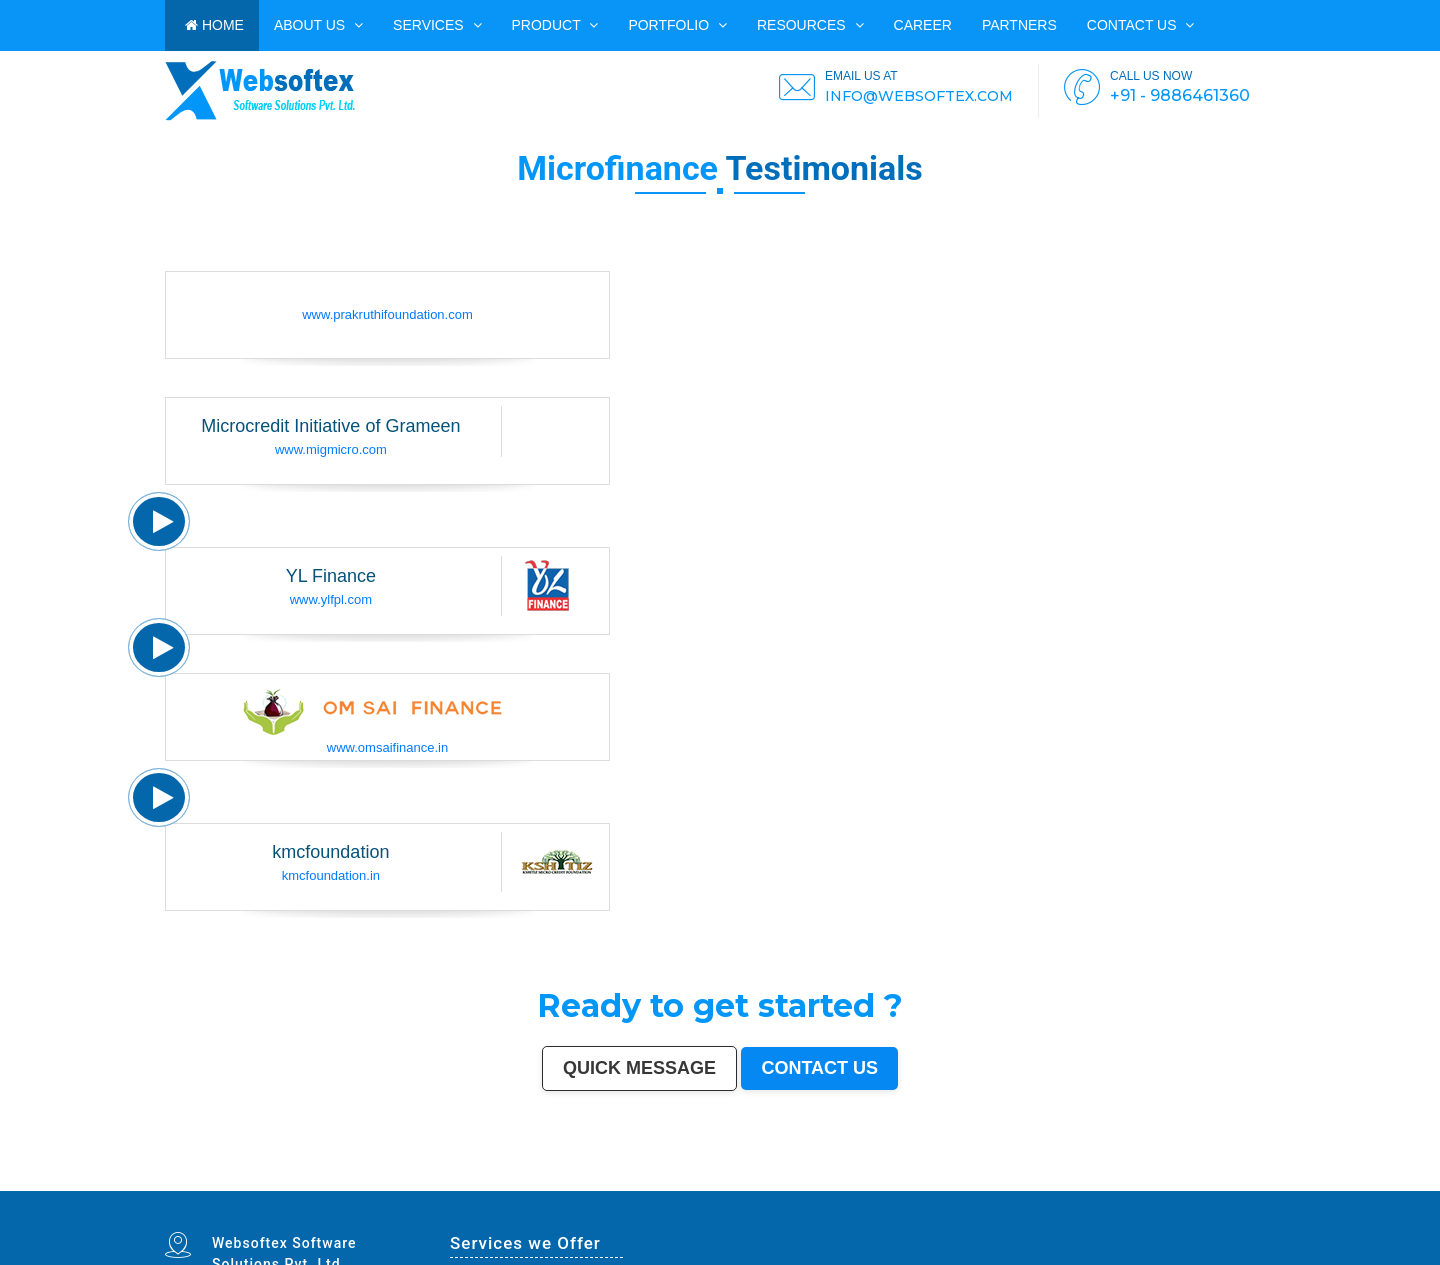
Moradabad (1009, 1180)
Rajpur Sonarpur (1136, 1180)
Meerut (503, 1180)
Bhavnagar (1191, 1180)
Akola (495, 1184)
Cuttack (1117, 1180)
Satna (189, 1189)
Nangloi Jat (393, 1189)
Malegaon (438, 1184)
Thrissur (1105, 1184)
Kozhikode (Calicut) (588, 1184)
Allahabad (622, 1180)
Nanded (215, 1184)
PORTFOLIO (677, 25)
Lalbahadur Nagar (691, 1184)
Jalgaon (352, 1184)
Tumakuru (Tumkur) (794, 1184)
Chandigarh (702, 1180)
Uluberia (725, 1189)
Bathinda (351, 1189)
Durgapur (240, 1184)
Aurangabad (592, 1180)
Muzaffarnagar (819, 1184)
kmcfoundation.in (331, 875)
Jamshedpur (1087, 1180)
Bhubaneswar (873, 1180)
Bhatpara (297, 1184)
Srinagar (650, 1180)
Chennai (221, 1180)
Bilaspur (1150, 1184)
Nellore (648, 1184)
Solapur (608, 1180)
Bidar (667, 1189)
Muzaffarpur (917, 1184)
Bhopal (370, 1180)
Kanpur (290, 1180)
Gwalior (830, 1180)
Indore (348, 1180)
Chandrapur (1011, 1184)
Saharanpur (314, 1184)
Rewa (773, 1189)
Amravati (1104, 1180)
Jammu (170, 1184)
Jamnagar (281, 1184)
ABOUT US (318, 25)
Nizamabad (1120, 1184)
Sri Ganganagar (501, 1189)
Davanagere (509, 1184)
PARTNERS (1019, 25)
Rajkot (492, 1180)
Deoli (291, 1189)
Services (437, 25)
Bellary (944, 1184)
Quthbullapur (769, 1184)
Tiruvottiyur (639, 1189)
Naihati (1242, 1184)
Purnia (820, 1189)
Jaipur (301, 1180)
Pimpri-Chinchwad (413, 1180)
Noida (364, 1184)
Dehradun (1266, 1180)
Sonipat (210, 1189)
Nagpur (327, 1180)
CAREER (923, 25)
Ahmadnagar (540, 1184)
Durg (271, 1189)
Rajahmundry (257, 1189)
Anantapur (482, 1189)
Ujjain (416, 1184)
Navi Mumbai (546, 1180)
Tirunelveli (455, 1184)
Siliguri (1220, 1180)
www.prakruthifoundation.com (387, 314)
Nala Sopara (1076, 1184)
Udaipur (469, 1184)
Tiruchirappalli (1029, 1180)
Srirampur (427, 1189)
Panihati (711, 1184)
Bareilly (965, 1180)
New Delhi (786, 1189)
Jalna (198, 1189)
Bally (1046, 1184)
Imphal (832, 1189)
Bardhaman (1187, 1184)
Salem (905, 1180)
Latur (673, 1184)
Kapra (519, 1189)
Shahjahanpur (1031, 1184)
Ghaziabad (478, 1180)
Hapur (281, 1189)
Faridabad (462, 1180)
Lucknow (313, 1180)
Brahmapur (726, 1184)
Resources (810, 25)
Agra (396, 1180)
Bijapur (441, 1189)
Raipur (1045, 1180)
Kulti (1162, 1184)
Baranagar (376, 1189)
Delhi (181, 1180)
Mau (180, 1189)
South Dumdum (334, 1184)
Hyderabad (237, 1180)
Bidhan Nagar (757, 1189)
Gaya (425, 1184)
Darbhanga (1214, 1184)
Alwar (1201, 1184)
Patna (338, 1180)
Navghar (808, 1189)
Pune (268, 1180)
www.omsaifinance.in (387, 747)
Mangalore (610, 1184)
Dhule (755, 1184)
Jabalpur (638, 1180)
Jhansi (555, 1184)
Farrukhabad (563, 1189)
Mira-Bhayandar (812, 1180)
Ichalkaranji (237, 1189)
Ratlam (548, 1189)
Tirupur (524, 1184)
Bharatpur (465, 1189)
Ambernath (702, 1189)
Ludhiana (384, 1180)
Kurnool (222, 1189)
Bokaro (567, 1184)
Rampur (1230, 1184)
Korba (393, 1184)
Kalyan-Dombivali (522, 1180)
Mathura (901, 1184)
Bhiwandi (943, 1180)
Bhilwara (838, 1184)
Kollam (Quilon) (630, 1184)
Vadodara (446, 1180)
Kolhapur (1251, 1180)
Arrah (676, 1189)
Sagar (453, 1189)
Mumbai (170, 1180)
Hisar (997, 1184)
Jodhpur (742, 1180)
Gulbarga (255, 1184)
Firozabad (1058, 1184)
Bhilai (1072, 1180)
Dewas (169, 1189)
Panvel (687, 1189)
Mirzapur (845, 1189)
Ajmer (227, 1184)
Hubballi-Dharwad (850, 1180)
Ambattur (742, 1184)
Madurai (917, 1180)
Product (555, 25)
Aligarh (929, 1180)
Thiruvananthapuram (986, 1180)
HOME (214, 25)
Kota (954, 1180)
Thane (359, 1180)
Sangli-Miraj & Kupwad (192, 1184)
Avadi (363, 1189)
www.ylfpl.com (331, 599)
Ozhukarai (304, 1189)
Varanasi (576, 1180)
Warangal (1207, 1180)
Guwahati (757, 1180)
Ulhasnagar (1235, 1180)
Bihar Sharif (533, 1189)
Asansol (404, 1184)
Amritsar (562, 1180)
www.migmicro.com (331, 449)
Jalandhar (891, 1180)
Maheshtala (379, 1184)
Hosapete (655, 1189)
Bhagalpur (853, 1184)
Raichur (580, 1189)
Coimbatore (774, 1180)
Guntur (267, 1184)
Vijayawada (791, 1180)
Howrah (730, 1180)
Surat (278, 1180)
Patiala (932, 1184)
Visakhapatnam (681, 1180)
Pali (797, 1189)
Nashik (432, 1180)
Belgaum (483, 1184)
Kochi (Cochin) (1172, 1180)
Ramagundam (619, 1189)
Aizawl (1269, 1184)
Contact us (1141, 25)
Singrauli (969, 1184)
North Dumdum (597, 1189)
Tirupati (318, 1189)
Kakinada (1256, 1184)
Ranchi (663, 1180)
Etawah (1172, 1184)
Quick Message (639, 1068)
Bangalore (194, 1180)
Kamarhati (985, 1184)
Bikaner (1154, 1180)
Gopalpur (661, 1184)
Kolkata (209, 1180)
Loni (715, 1189)
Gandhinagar (334, 1189)
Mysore (717, 1180)
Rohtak (956, 1184)
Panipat (1092, 1184)
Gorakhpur (1059, 1180)
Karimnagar (411, 1189)
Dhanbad (739, 1189)
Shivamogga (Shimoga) (877, 1184)
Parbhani (1137, 1184)
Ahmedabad (255, 1180)
